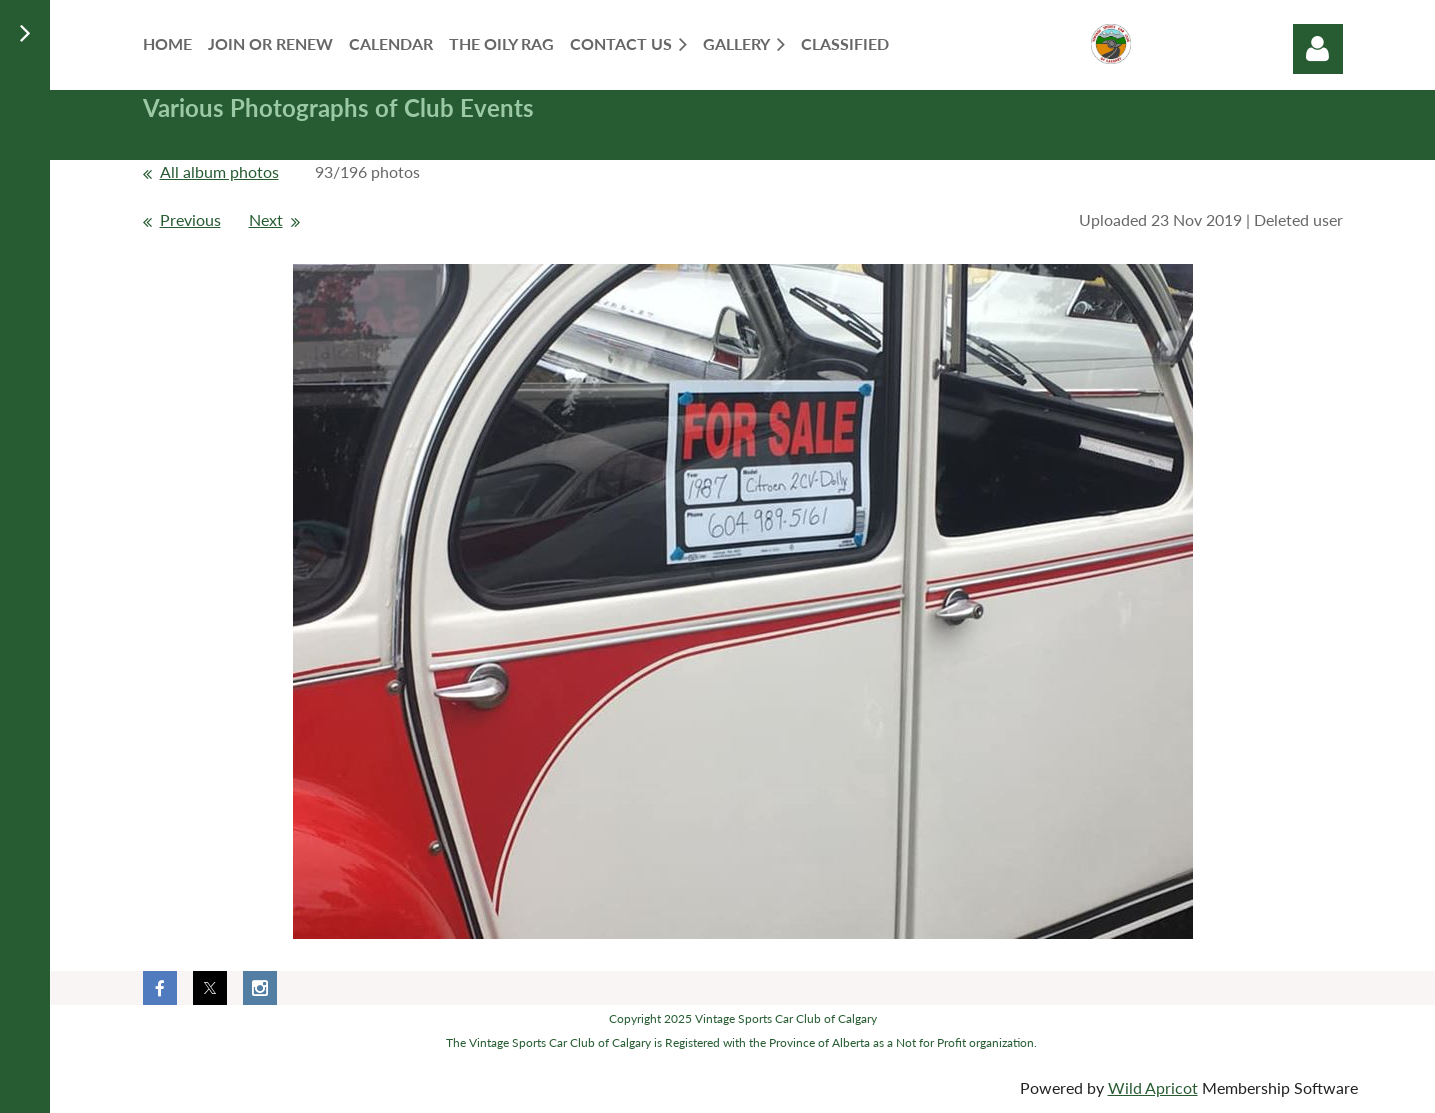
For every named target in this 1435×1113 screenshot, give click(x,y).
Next (266, 219)
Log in (1318, 49)
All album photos (219, 171)
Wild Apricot (1153, 1087)
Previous (190, 219)
